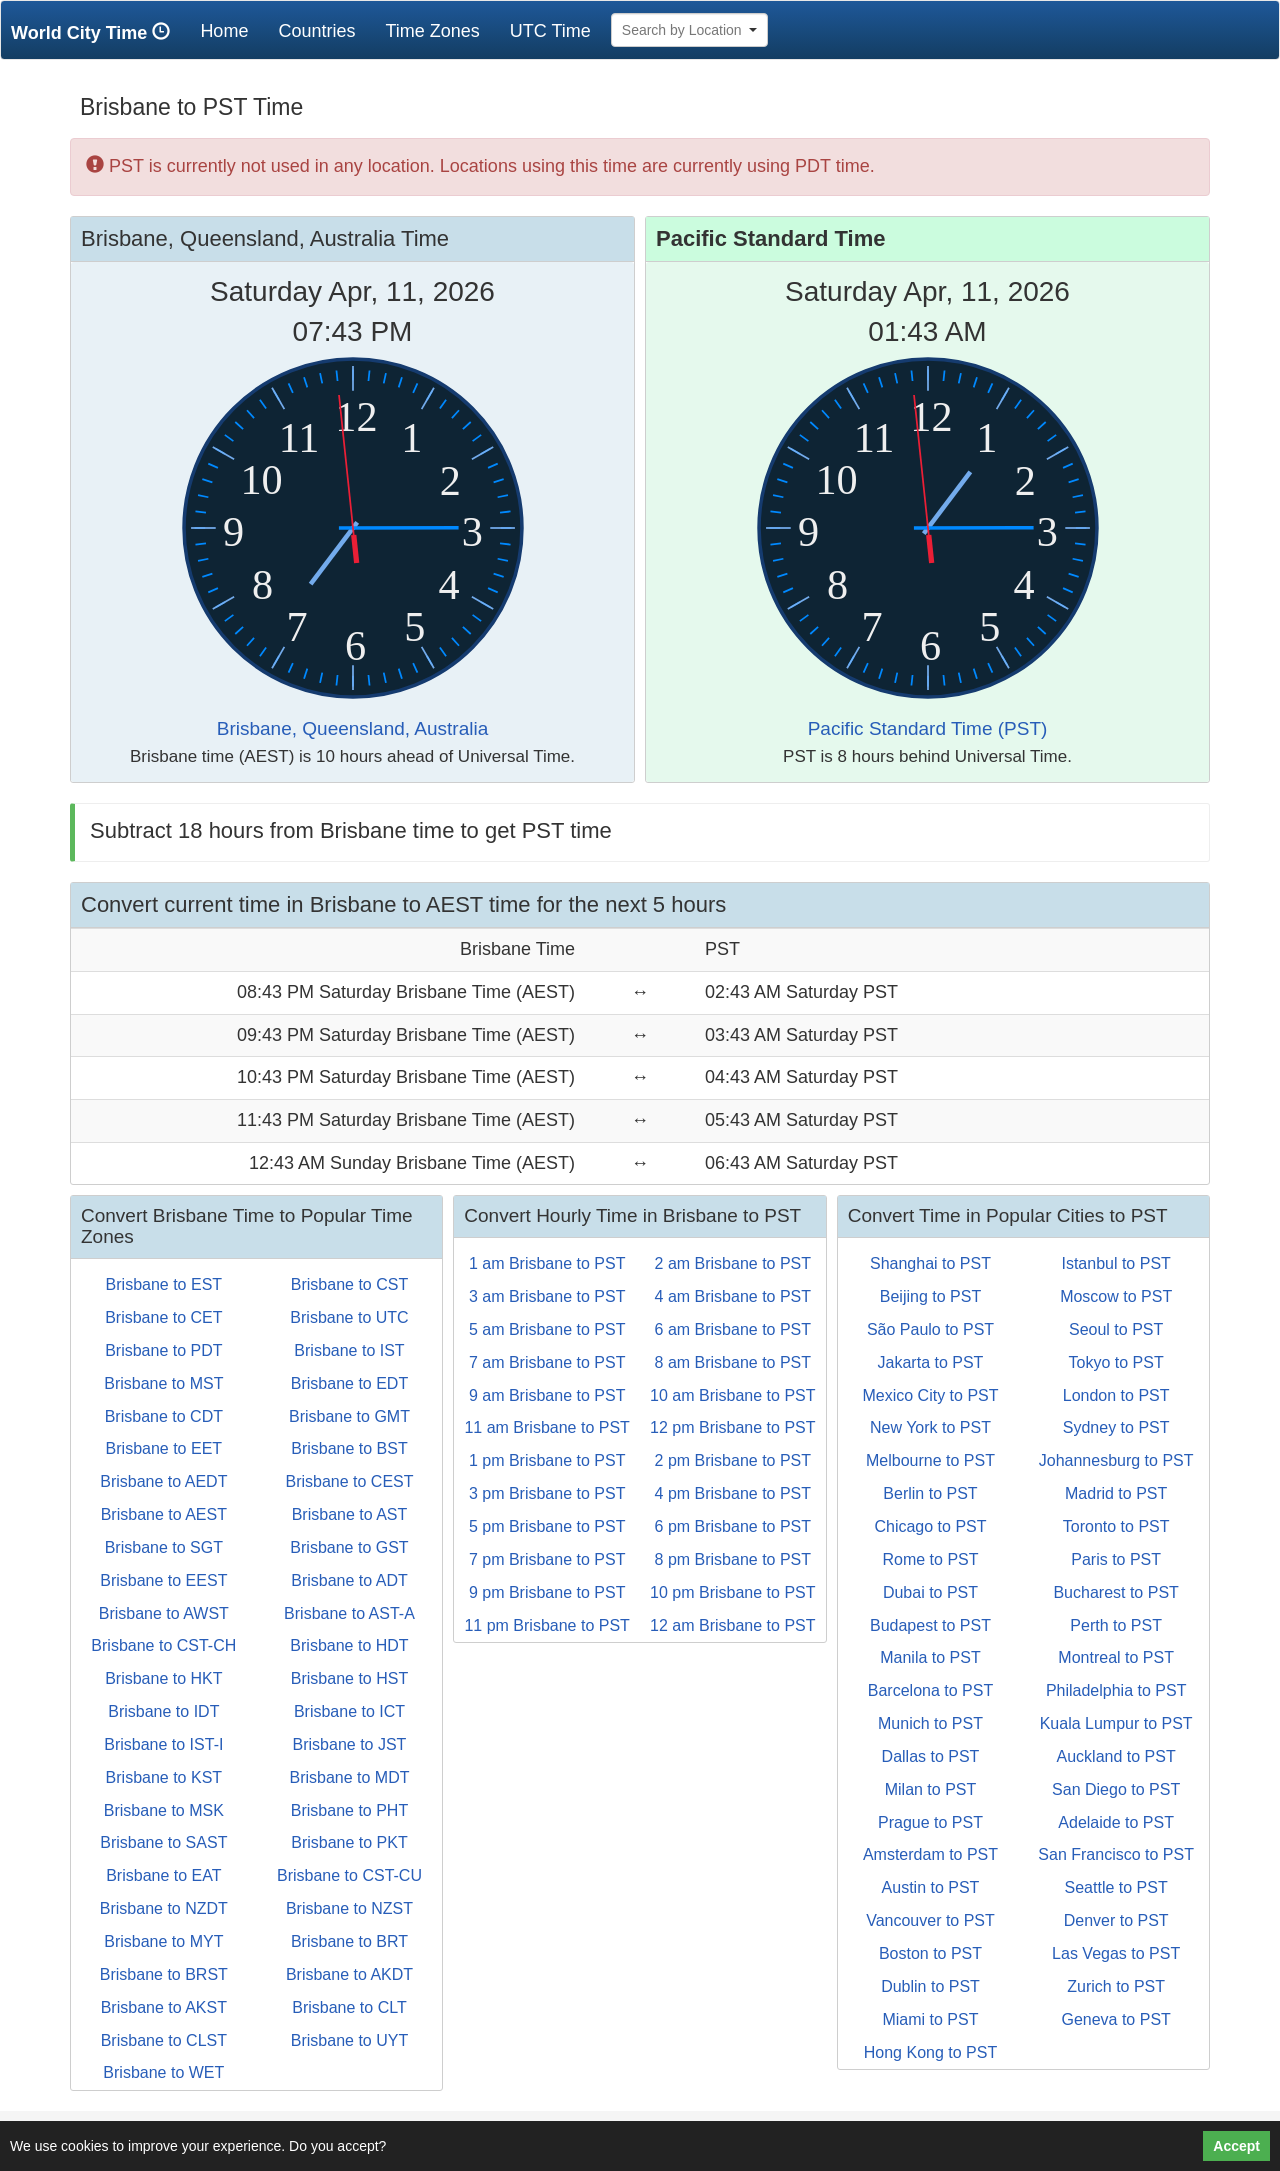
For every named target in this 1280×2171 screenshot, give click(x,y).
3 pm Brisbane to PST (547, 1493)
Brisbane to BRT (349, 1941)
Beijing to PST (930, 1296)
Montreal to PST (1116, 1657)
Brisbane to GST (349, 1547)
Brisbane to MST (163, 1383)
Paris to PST (1116, 1559)
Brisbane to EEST (163, 1580)
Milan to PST (931, 1789)
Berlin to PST (930, 1493)
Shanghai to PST (930, 1263)
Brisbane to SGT (164, 1547)
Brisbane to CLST (164, 2040)
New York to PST (930, 1427)
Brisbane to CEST (349, 1481)
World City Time (95, 32)
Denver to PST (1116, 1920)
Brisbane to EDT (349, 1383)
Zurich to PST (1116, 1986)
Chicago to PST (930, 1526)
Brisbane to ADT (349, 1580)
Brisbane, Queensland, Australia (352, 728)
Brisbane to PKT (349, 1842)
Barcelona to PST (930, 1690)
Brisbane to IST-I (163, 1744)
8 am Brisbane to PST (733, 1362)
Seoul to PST (1116, 1329)
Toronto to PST (1116, 1526)
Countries (316, 31)
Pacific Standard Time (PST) (928, 728)
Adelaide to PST (1116, 1822)
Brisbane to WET (163, 2072)
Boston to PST (930, 1953)
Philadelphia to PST (1116, 1690)
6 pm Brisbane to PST (733, 1526)
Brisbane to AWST (164, 1613)
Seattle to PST (1116, 1887)
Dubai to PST (930, 1592)
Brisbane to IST (349, 1350)
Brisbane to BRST (164, 1974)
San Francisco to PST (1116, 1854)
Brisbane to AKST (164, 2007)
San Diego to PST (1116, 1789)
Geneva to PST (1115, 2019)
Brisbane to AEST (164, 1514)
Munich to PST (930, 1723)
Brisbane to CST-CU (349, 1875)
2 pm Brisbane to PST (733, 1460)
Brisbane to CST (349, 1284)
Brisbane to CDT (164, 1416)
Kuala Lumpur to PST (1116, 1723)
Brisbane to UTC (349, 1317)
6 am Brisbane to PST (733, 1329)
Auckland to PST (1116, 1756)
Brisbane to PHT (349, 1810)
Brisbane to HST (349, 1678)
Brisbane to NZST (349, 1908)
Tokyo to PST (1116, 1362)
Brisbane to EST (164, 1284)
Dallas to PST (931, 1756)
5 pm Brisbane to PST (547, 1526)
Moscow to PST (1116, 1296)
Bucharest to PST (1115, 1592)
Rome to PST (930, 1559)
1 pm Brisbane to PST (547, 1460)
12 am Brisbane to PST (732, 1625)
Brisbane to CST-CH (163, 1645)
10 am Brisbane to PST (732, 1395)
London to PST (1116, 1395)
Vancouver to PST (930, 1920)
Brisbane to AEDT (163, 1481)
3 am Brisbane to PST (547, 1296)
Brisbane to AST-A (349, 1613)
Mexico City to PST (930, 1395)
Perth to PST (1116, 1625)
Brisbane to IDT (163, 1711)
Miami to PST (930, 2019)
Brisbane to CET (163, 1317)
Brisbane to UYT (349, 2040)
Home (231, 30)
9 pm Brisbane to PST (547, 1592)
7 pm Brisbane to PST (547, 1559)
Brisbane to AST (350, 1514)
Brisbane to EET (164, 1448)
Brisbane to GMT (349, 1416)
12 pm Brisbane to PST (732, 1427)
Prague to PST (930, 1822)
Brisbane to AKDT (349, 1974)
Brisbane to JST (350, 1744)
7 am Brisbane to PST (547, 1362)
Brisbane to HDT (349, 1645)
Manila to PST (930, 1657)
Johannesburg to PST (1116, 1460)
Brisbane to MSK (164, 1810)
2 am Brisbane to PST (733, 1263)
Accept (1236, 2146)
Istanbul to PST (1115, 1263)
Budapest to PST (930, 1625)
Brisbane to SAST (163, 1842)
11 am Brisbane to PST (546, 1427)
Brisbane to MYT (163, 1941)
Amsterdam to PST (930, 1854)
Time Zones (432, 31)
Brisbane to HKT (163, 1678)
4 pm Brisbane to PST (733, 1493)
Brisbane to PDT (163, 1350)
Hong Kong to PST (930, 2052)
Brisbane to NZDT (164, 1908)
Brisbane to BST (349, 1448)
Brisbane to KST (164, 1777)
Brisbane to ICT (349, 1711)
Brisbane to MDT (349, 1777)
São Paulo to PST (930, 1329)
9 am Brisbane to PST (547, 1395)
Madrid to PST (1116, 1493)
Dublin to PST (930, 1986)
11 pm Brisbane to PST (546, 1625)
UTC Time (550, 31)
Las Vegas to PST (1116, 1953)
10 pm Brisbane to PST (732, 1592)
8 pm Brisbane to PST (733, 1559)
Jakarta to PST (931, 1362)
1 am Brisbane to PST (547, 1263)
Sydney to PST (1116, 1427)
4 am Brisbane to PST (733, 1296)
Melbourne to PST (930, 1460)
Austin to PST (931, 1887)
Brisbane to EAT (163, 1875)
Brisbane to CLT (349, 2007)
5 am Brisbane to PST (547, 1329)
